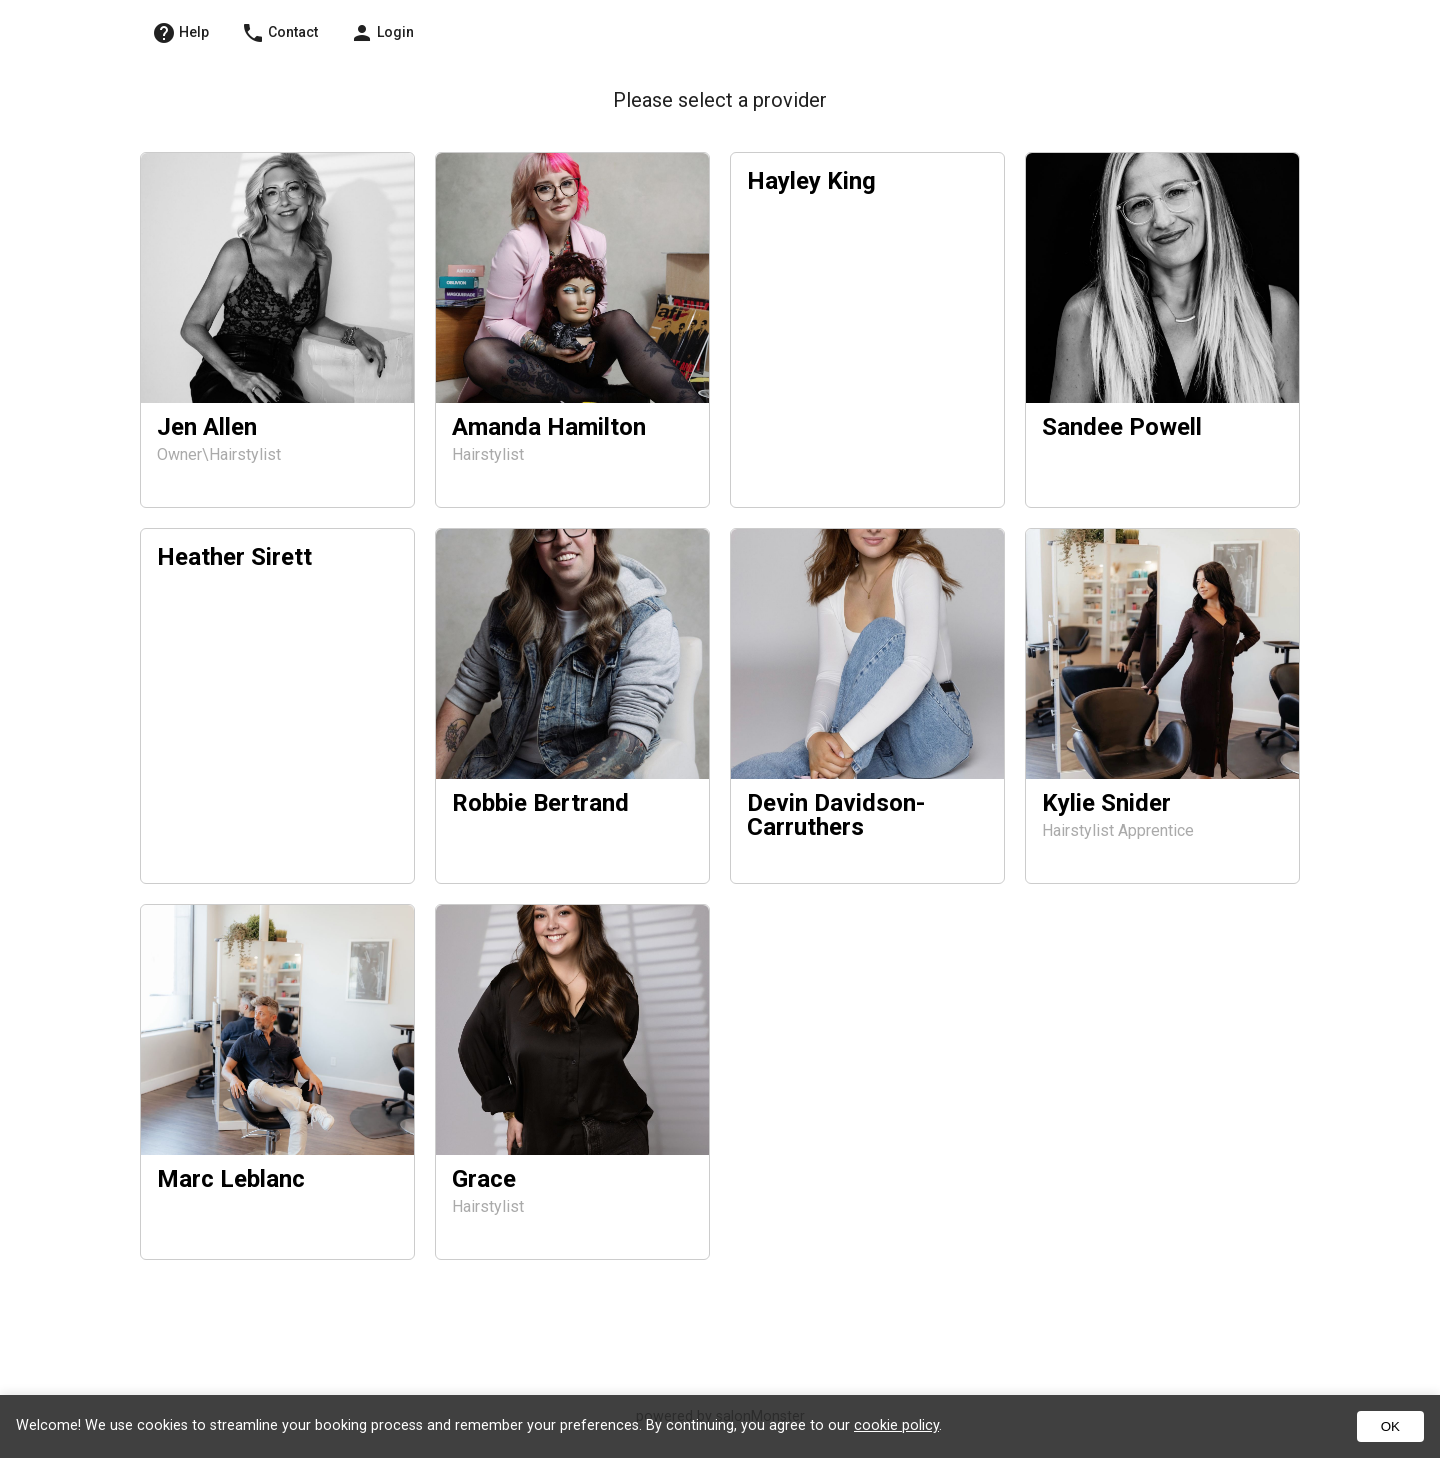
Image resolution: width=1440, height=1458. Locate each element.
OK (1390, 1426)
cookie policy (896, 1425)
